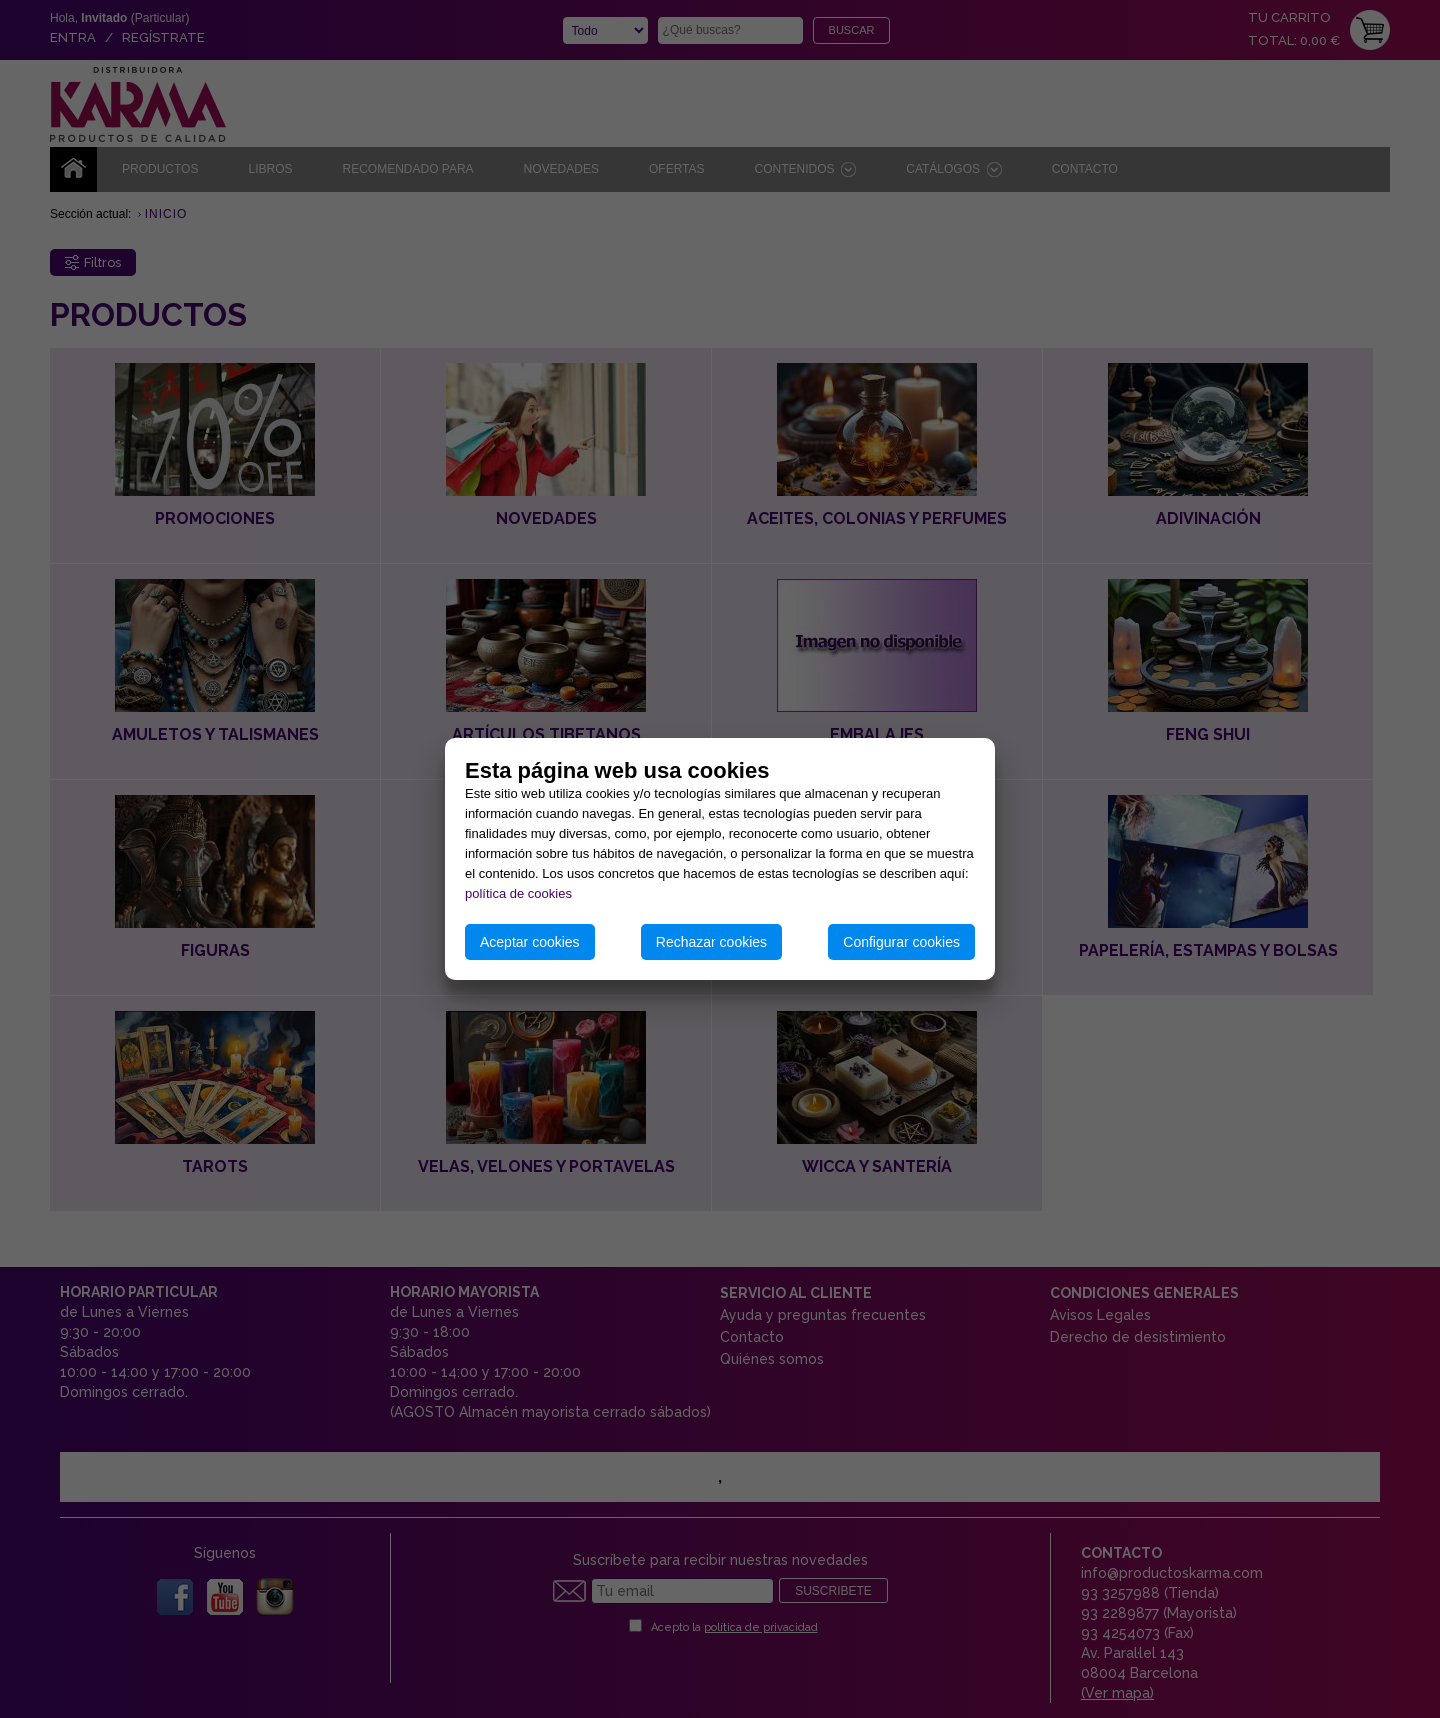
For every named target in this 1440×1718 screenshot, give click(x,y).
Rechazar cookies (711, 942)
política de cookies (518, 893)
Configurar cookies (901, 942)
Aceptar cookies (530, 942)
